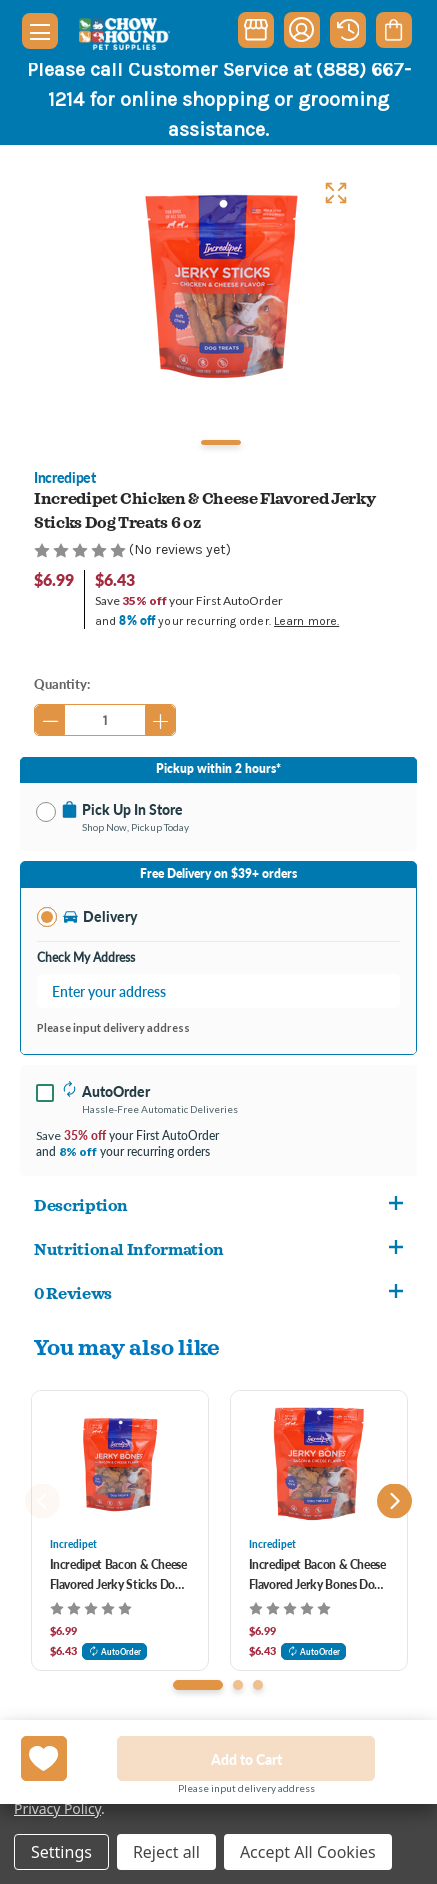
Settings (61, 1852)
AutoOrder (115, 1651)
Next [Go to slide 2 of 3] (394, 1501)
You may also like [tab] (127, 1346)
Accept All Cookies (308, 1852)
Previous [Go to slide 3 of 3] (42, 1501)
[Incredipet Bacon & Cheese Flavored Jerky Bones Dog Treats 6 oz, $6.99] (319, 1464)
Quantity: (62, 683)
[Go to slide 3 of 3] (258, 1685)
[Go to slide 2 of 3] (238, 1685)
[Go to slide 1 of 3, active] (198, 1685)
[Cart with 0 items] (393, 30)
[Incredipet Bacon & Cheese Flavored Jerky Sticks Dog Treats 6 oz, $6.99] (120, 1464)
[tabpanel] (219, 287)
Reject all (166, 1852)
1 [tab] (221, 442)
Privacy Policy (57, 1808)
